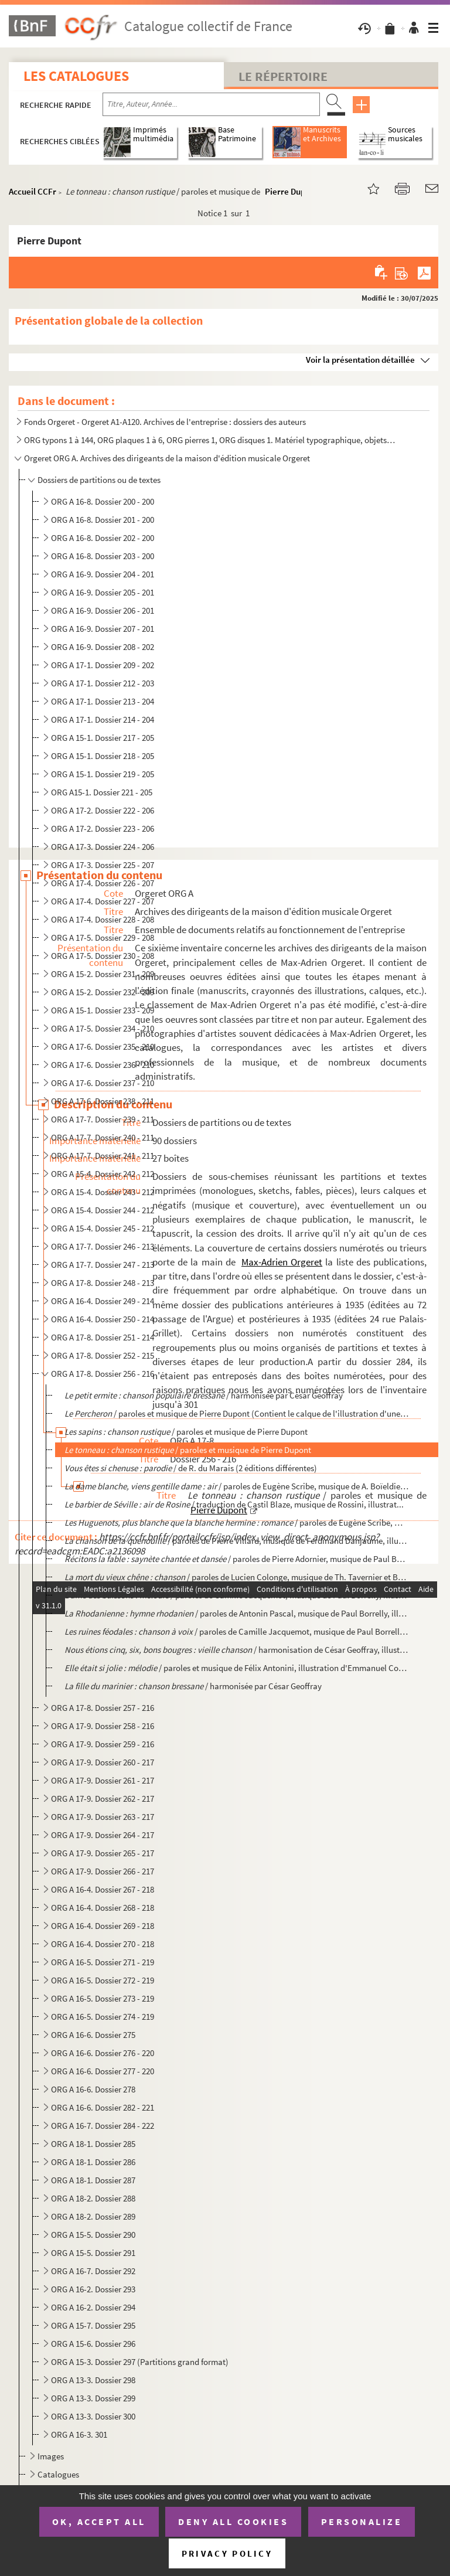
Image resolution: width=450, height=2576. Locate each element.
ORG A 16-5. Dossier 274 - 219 (102, 2016)
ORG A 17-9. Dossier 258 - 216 (102, 1725)
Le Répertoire (283, 76)
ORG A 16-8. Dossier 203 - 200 (102, 556)
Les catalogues (76, 76)
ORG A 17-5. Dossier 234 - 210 (102, 1028)
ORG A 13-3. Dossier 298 (93, 2380)
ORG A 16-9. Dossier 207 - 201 (102, 628)
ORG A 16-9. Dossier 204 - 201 (102, 574)
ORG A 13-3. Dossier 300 (93, 2416)
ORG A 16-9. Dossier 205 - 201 (102, 592)
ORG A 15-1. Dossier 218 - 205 (102, 755)
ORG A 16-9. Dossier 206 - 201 (102, 610)
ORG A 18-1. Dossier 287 (93, 2180)
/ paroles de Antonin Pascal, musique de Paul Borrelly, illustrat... (237, 1613)
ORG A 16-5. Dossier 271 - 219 (102, 1962)
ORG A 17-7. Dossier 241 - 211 (102, 1155)
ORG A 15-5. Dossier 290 (93, 2234)
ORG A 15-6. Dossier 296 (93, 2343)
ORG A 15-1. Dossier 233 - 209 (102, 1010)
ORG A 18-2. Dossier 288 (93, 2198)
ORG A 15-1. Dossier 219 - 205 (102, 774)
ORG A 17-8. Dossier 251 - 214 (102, 1337)
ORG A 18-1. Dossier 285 (93, 2143)
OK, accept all (99, 2521)
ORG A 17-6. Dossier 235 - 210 (102, 1046)
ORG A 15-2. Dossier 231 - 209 (102, 973)
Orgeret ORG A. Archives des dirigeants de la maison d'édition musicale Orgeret (167, 458)
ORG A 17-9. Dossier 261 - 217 (102, 1780)
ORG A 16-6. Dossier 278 (93, 2089)
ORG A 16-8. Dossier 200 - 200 (102, 501)
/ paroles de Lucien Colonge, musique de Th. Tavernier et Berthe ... (237, 1577)
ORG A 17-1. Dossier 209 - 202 (102, 665)
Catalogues (58, 2474)
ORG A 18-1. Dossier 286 (93, 2161)
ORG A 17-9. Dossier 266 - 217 (102, 1871)
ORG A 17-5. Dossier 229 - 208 (102, 937)
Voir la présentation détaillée (360, 359)
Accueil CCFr (32, 191)
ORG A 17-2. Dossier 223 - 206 (102, 828)
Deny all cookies (233, 2521)
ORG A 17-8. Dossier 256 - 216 (102, 1373)
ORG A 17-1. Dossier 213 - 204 (102, 701)
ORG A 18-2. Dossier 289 (93, 2216)
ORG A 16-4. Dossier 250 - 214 (102, 1319)
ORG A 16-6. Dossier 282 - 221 (102, 2107)
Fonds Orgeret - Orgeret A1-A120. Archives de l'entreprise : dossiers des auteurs (165, 421)
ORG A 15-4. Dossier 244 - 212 (102, 1210)
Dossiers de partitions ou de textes (99, 479)
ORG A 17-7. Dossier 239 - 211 (102, 1119)
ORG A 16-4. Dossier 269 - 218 (102, 1925)
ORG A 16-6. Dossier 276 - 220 (102, 2052)
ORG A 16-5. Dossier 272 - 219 (102, 1980)
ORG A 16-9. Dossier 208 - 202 (102, 646)
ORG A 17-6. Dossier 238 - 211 (102, 1101)
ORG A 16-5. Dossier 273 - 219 (102, 1998)
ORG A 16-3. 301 (79, 2434)
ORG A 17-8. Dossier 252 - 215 (102, 1355)
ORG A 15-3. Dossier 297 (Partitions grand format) (140, 2361)
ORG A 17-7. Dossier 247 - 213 (102, 1264)
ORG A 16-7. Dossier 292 (93, 2270)
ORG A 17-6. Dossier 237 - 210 (102, 1082)
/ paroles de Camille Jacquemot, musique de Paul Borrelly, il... (237, 1631)
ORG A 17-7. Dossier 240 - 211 (102, 1137)
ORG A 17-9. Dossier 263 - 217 (102, 1816)
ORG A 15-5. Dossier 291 (93, 2252)
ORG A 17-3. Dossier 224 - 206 (102, 846)
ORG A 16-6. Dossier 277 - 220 (102, 2071)
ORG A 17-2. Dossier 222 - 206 (102, 810)
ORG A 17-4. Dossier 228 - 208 (102, 919)
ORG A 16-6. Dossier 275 (93, 2034)
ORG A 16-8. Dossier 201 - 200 (102, 519)
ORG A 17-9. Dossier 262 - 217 (102, 1798)
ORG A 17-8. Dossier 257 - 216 (102, 1707)
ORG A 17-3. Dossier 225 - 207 (102, 864)
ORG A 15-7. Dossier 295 (93, 2325)
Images (51, 2456)
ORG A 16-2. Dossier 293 (93, 2289)
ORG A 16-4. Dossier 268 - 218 (102, 1907)
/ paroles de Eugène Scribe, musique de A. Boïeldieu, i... (237, 1486)
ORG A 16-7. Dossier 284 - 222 (102, 2125)
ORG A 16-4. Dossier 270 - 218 (102, 1943)
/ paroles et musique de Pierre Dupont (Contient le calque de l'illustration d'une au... (237, 1413)
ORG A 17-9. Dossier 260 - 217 (102, 1762)
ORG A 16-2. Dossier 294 (93, 2307)
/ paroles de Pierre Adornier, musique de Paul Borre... (237, 1558)
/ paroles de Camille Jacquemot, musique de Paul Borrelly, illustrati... (237, 1595)
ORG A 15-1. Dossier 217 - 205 (102, 737)
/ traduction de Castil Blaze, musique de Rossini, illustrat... (234, 1504)
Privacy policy (227, 2553)
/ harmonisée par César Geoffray (203, 1395)
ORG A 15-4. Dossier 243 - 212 (102, 1191)
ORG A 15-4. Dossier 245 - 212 (102, 1228)
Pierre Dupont (291, 191)
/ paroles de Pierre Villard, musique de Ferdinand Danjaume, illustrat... (237, 1540)
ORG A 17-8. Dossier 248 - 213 (102, 1282)
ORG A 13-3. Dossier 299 (93, 2398)
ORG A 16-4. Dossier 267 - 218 (102, 1889)
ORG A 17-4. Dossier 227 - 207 (102, 901)
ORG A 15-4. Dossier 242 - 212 (102, 1173)
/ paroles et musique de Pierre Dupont (186, 1431)
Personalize (362, 2521)
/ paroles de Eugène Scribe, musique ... (237, 1522)
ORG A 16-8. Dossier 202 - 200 (102, 537)
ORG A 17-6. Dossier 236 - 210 (102, 1064)
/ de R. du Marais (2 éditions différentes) (190, 1468)
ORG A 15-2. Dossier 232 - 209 (102, 992)
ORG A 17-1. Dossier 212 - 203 (102, 683)
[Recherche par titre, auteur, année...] (211, 104)
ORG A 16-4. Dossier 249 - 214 (102, 1300)
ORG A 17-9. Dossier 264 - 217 (102, 1834)
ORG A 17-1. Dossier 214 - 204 (102, 719)
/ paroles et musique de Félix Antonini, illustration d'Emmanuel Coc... (237, 1667)
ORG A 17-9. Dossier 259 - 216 (102, 1744)
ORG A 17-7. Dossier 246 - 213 (102, 1246)
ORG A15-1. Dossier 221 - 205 (101, 792)
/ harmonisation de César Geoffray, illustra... (237, 1649)
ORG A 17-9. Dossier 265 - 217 (102, 1853)
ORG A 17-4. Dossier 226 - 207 (102, 883)
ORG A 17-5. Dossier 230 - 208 (102, 955)
